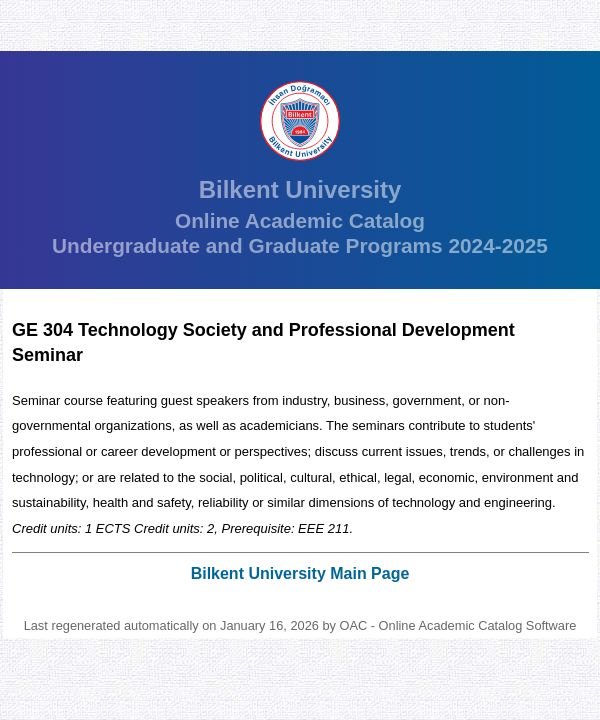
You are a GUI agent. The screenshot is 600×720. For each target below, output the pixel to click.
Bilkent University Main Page (300, 573)
